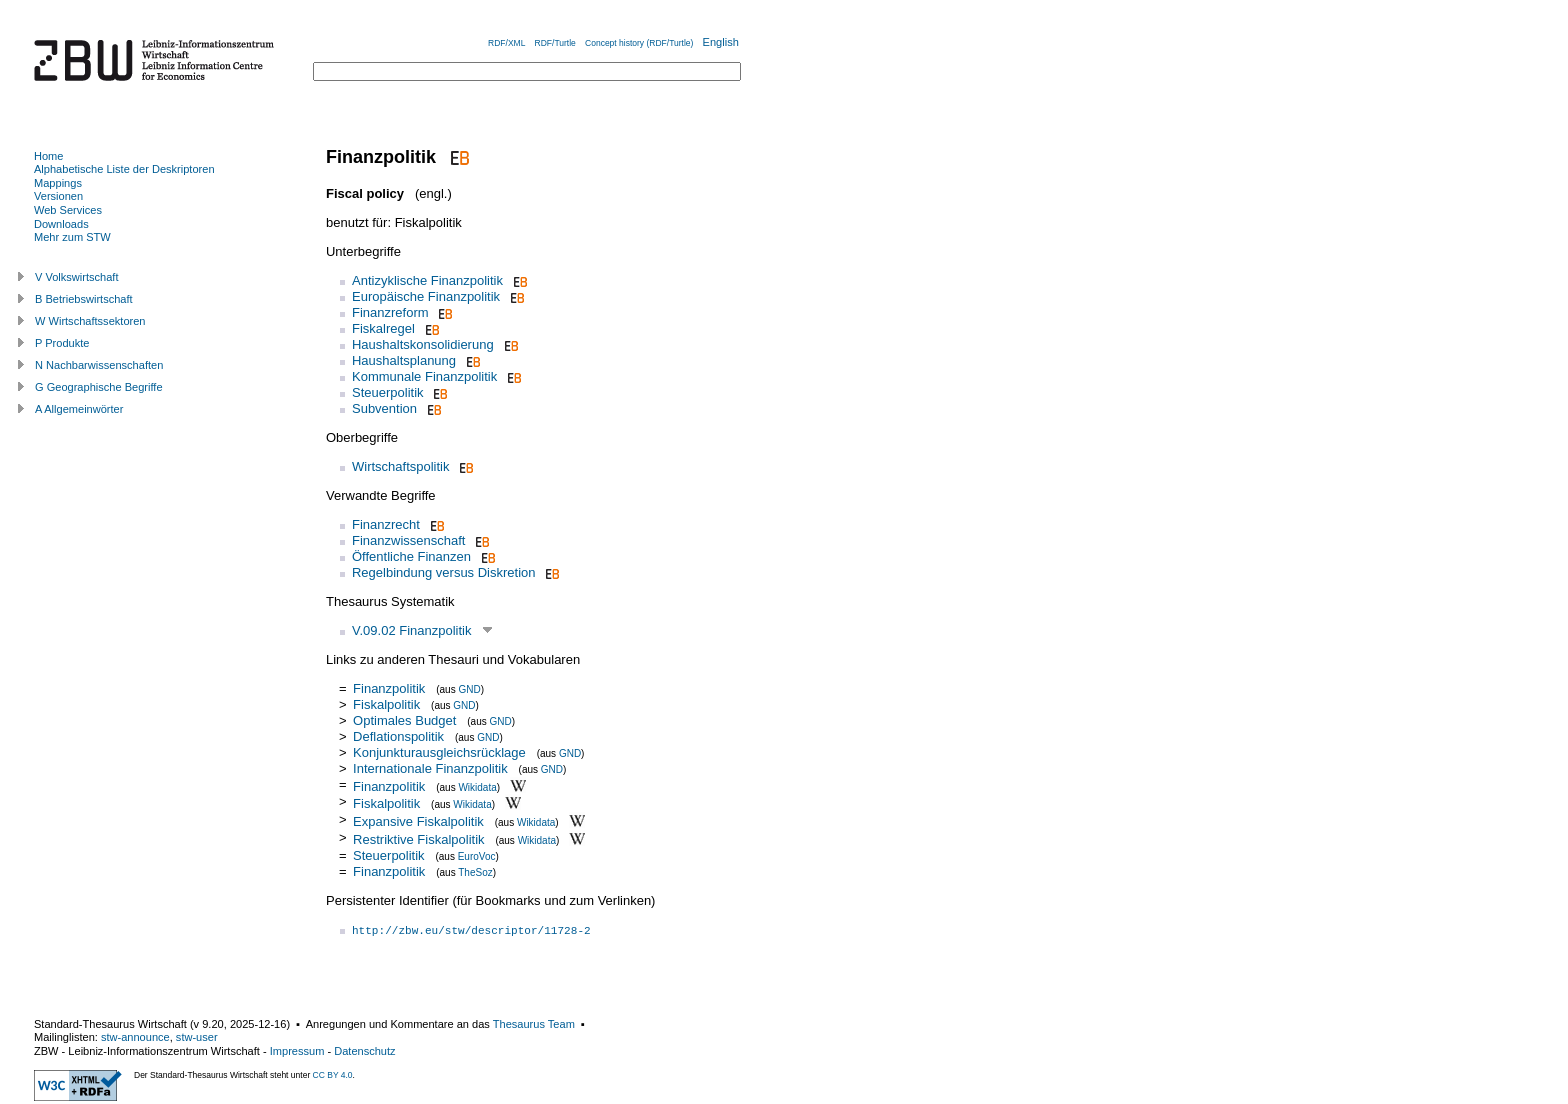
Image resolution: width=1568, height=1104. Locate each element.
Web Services (68, 210)
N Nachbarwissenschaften (99, 365)
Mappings (58, 183)
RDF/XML (506, 43)
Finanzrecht (386, 524)
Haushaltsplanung (404, 360)
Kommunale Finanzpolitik (424, 376)
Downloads (61, 224)
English (721, 42)
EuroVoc (477, 856)
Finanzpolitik (389, 688)
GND (469, 689)
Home (48, 156)
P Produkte (62, 343)
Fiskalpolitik (386, 704)
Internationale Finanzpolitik (430, 768)
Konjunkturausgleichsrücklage (439, 752)
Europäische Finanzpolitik (426, 296)
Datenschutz (364, 1051)
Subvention (384, 408)
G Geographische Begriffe (99, 387)
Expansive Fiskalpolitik (418, 821)
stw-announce (135, 1037)
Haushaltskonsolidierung (423, 344)
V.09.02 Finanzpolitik (412, 630)
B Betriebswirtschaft (84, 299)
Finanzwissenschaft (408, 540)
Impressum (297, 1051)
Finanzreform (390, 312)
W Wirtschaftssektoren (90, 321)
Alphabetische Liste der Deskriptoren (124, 169)
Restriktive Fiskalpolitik (418, 839)
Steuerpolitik (388, 392)
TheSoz (475, 872)
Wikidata (477, 786)
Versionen (58, 196)
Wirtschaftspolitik (401, 466)
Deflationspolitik (398, 736)
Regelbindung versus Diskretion (444, 572)
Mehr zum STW (72, 237)
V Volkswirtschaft (77, 277)
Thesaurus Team (534, 1024)
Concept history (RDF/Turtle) (639, 43)
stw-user (197, 1037)
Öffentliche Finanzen (411, 556)
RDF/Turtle (555, 43)
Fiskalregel (383, 328)
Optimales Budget (404, 720)
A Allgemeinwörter (79, 409)
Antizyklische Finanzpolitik (427, 280)
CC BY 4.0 (333, 1075)
